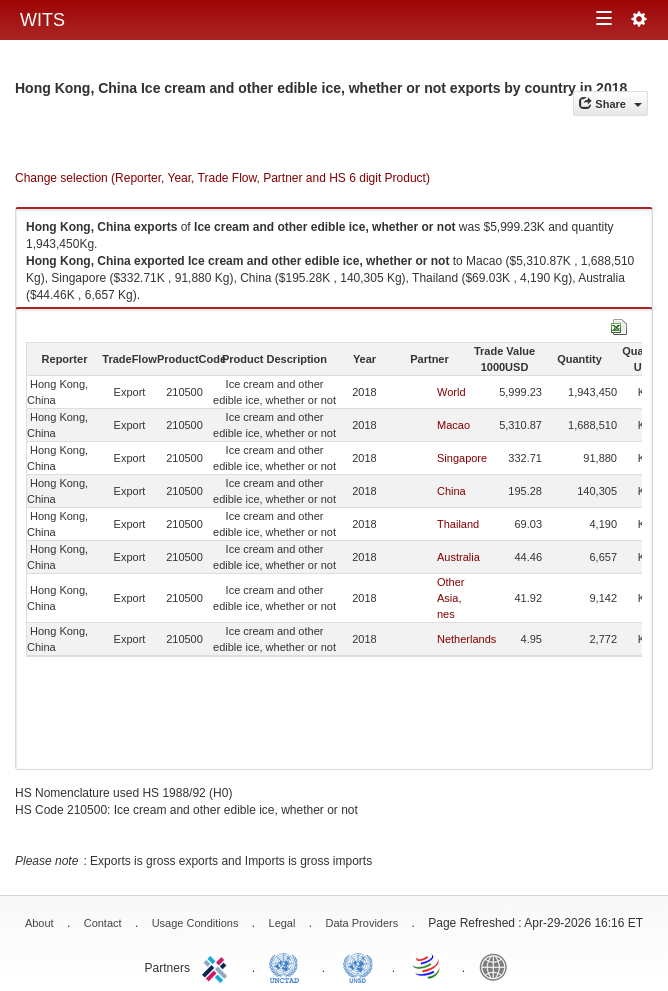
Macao (453, 425)
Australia (458, 557)
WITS (42, 20)
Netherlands (466, 639)
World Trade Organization (428, 966)
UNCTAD (288, 966)
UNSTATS (358, 966)
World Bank (498, 966)
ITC (218, 966)
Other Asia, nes (451, 598)
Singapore (462, 458)
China (451, 491)
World (451, 392)
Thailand (458, 524)
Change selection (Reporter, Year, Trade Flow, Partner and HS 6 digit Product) (222, 178)
